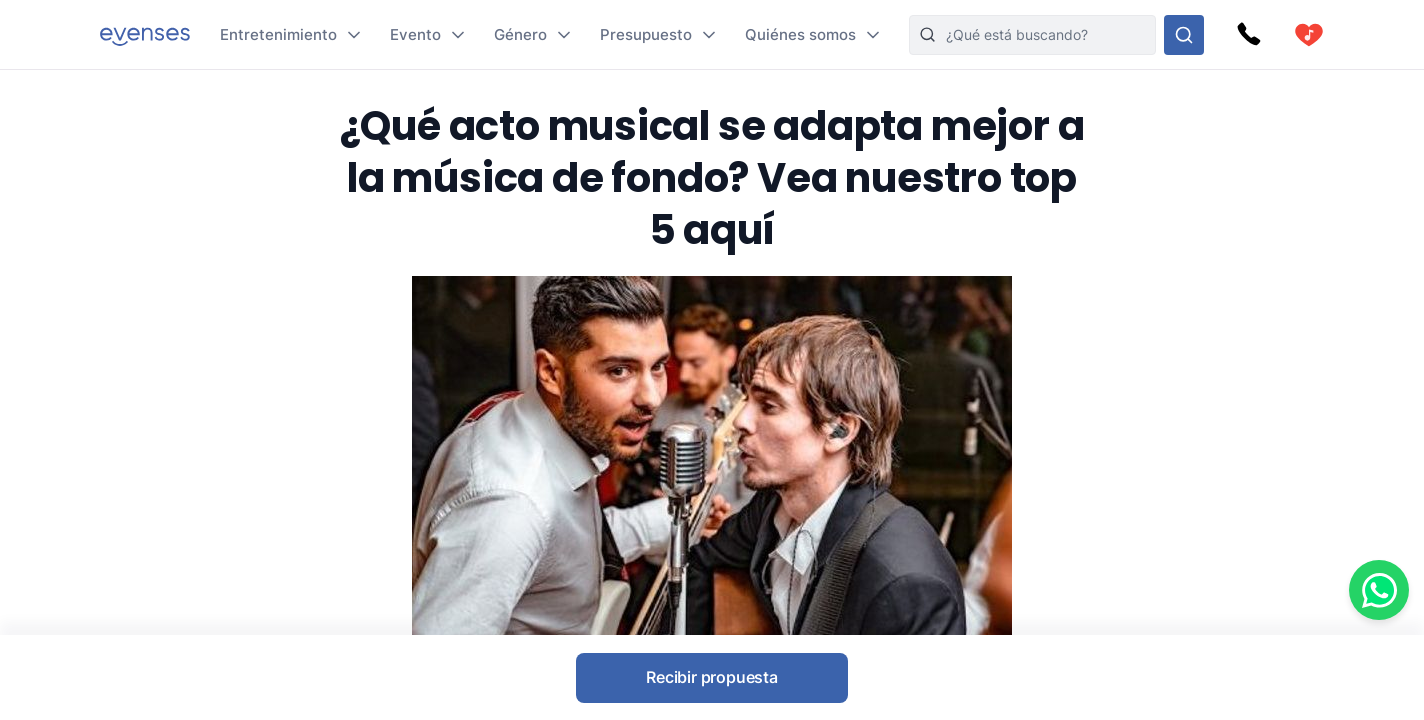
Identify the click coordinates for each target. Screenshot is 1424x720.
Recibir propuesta (712, 677)
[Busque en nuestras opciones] (1184, 35)
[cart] (1309, 35)
